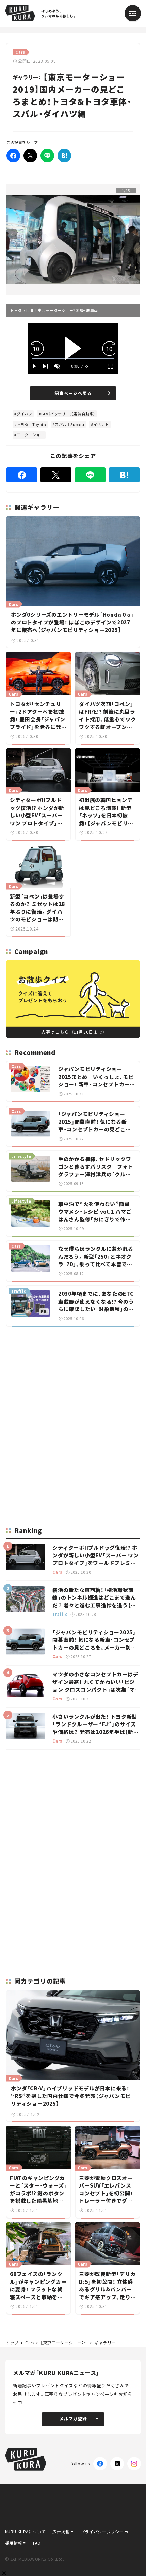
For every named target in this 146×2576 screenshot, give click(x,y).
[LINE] (47, 155)
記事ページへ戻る (82, 393)
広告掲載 (60, 2531)
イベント (101, 424)
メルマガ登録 (79, 2418)
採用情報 (13, 2543)
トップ (12, 2343)
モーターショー (30, 435)
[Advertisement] (73, 1379)
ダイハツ (24, 413)
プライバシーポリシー (102, 2531)
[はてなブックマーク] (64, 155)
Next (134, 234)
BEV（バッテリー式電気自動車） (68, 413)
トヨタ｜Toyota (31, 424)
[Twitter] (30, 155)
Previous (11, 234)
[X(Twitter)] (117, 2463)
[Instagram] (134, 2463)
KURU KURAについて (25, 2531)
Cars (29, 2343)
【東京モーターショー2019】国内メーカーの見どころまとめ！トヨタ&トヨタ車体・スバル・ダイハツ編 (64, 2343)
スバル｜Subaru (69, 424)
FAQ (37, 2543)
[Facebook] (13, 155)
